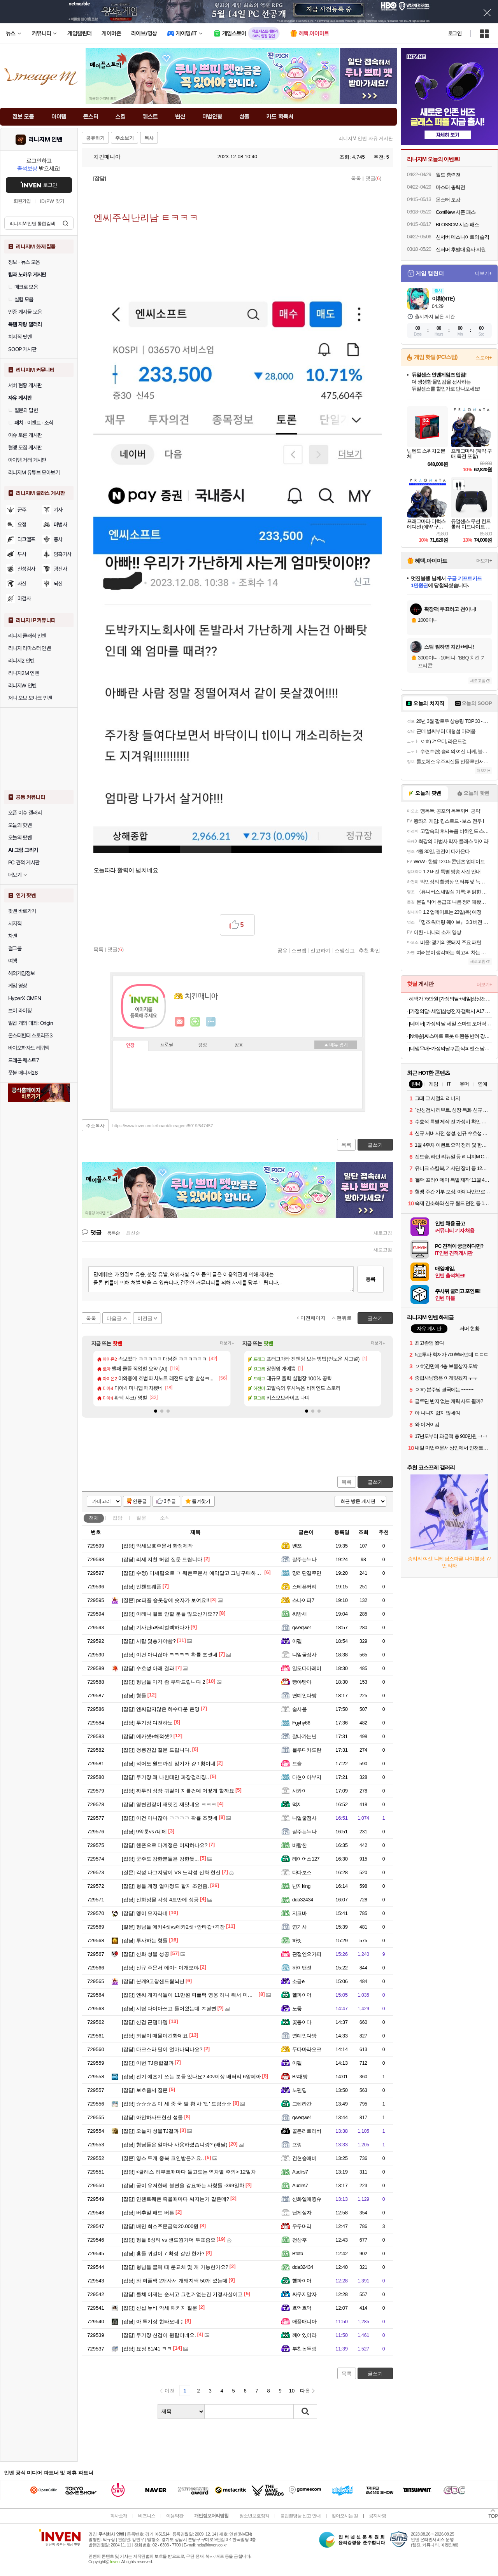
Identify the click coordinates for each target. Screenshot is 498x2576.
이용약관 (174, 2515)
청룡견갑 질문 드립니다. (156, 1750)
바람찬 (299, 1845)
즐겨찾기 (201, 1501)
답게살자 (302, 2213)
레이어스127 (305, 1859)
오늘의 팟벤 (20, 837)
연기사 (299, 1927)
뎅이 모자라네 (145, 1913)
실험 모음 (20, 299)
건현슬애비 (304, 2158)
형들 (134, 1695)
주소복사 (95, 1125)
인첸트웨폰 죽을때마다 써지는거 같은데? (175, 2199)
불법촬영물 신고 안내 (300, 2515)
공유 (282, 950)
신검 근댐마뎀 (145, 2022)
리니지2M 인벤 (23, 673)
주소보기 (124, 138)
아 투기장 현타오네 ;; (153, 2321)
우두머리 (302, 2226)
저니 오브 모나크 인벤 (30, 698)
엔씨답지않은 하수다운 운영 (161, 1709)
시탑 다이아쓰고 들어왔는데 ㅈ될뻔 (169, 2008)
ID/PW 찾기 (52, 201)
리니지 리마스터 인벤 (29, 648)
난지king (301, 1886)
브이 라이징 (20, 1010)
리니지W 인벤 (22, 685)
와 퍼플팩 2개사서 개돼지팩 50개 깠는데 (175, 2281)
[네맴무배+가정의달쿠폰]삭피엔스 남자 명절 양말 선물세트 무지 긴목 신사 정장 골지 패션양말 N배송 (450, 1048)
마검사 (24, 598)
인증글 (140, 1501)
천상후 (299, 2240)
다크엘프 (26, 539)
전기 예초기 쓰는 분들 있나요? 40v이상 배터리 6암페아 (191, 2076)
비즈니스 (146, 2515)
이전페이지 (313, 1318)
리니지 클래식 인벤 (27, 636)
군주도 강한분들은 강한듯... (160, 1859)
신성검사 (26, 569)
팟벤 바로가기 (22, 911)
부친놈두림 (304, 2349)
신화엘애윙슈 (306, 2199)
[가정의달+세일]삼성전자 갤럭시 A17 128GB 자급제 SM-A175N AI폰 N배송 (450, 1011)
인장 (130, 1045)
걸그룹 (14, 948)
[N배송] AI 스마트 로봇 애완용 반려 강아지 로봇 (450, 1036)
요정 (22, 524)
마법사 (60, 524)
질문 (141, 1518)
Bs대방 (299, 2076)
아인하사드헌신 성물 (152, 2117)
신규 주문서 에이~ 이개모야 (160, 1968)
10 (292, 2391)
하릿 (297, 1940)
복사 (149, 138)
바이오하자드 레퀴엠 (28, 1048)
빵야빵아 (302, 1682)
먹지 (297, 1804)
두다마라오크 (306, 2049)
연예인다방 (304, 1695)
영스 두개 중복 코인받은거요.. (163, 2158)
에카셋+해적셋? (147, 1736)
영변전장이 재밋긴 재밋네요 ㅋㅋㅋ (169, 1804)
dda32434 (302, 1900)
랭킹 (202, 1045)
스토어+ (483, 357)
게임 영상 (17, 986)
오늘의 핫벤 (20, 825)
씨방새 (299, 1614)
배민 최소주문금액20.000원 (160, 2226)
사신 (22, 584)
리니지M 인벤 (45, 139)
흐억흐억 (302, 2308)
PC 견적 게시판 (23, 862)
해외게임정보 (21, 973)
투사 (22, 554)
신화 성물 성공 (145, 1954)
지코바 (299, 1913)
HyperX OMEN (24, 998)
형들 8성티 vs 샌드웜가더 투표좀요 (169, 2240)
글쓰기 (375, 1482)
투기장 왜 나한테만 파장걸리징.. (165, 1777)
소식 (165, 1518)
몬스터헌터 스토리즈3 (30, 1035)
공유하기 (95, 138)
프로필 (166, 1045)
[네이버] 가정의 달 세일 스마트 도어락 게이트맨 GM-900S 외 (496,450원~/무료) (450, 1024)
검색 (65, 223)
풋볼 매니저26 (23, 1073)
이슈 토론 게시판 (25, 435)
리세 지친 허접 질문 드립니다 (162, 1559)
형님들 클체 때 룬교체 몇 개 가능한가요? (175, 2267)
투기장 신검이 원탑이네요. (159, 2335)
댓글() (373, 178)
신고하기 (320, 950)
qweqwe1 (302, 1627)
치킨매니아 (103, 157)
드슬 (297, 1763)
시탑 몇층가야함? (149, 1641)
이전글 (145, 1318)
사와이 (299, 1791)
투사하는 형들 (145, 1940)
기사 (58, 510)
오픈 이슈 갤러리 (25, 813)
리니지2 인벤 (21, 661)
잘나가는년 (304, 1736)
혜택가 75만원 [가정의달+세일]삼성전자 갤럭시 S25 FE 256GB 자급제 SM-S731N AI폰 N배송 (450, 999)
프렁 (297, 2145)
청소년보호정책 (254, 2515)
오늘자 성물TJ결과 (150, 2131)
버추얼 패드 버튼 (148, 2213)
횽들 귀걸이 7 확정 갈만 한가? (163, 2253)
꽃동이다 (302, 2022)
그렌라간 (302, 2104)
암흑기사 (63, 554)
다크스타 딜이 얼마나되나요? (162, 2049)
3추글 (170, 1501)
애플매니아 (304, 2321)
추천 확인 (370, 950)
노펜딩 (299, 2090)
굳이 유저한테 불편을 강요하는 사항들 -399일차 (183, 2185)
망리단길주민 (306, 1573)
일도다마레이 (306, 1668)
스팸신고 (345, 950)
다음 (305, 2391)
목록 (356, 178)
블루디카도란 (306, 1750)
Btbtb (297, 2253)
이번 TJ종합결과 (148, 2063)
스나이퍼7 (303, 1600)
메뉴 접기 (335, 1045)
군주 (22, 510)
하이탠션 (302, 1968)
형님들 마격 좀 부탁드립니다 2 (163, 1682)
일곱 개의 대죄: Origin (30, 1023)
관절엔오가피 (306, 1954)
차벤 (12, 936)
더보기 (211, 1022)
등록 (370, 1279)
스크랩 (299, 950)
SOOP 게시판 (22, 349)
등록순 (113, 1233)
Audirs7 (300, 2172)
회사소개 (118, 2515)
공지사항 (377, 2515)
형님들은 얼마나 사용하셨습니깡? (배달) (175, 2145)
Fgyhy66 (301, 1723)
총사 (58, 539)
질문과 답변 (23, 410)
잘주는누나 (304, 1559)
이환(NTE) (443, 299)
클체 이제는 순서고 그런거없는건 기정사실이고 (182, 2294)
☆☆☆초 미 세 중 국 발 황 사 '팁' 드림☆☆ (176, 2104)
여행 (12, 961)
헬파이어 (302, 1995)
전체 (94, 1518)
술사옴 (299, 1709)
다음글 (114, 1318)
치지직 (14, 923)
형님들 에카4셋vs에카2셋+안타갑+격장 (173, 1927)
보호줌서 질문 (145, 2090)
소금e (298, 1981)
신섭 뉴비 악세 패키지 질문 (159, 2308)
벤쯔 (297, 1546)
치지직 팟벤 (20, 337)
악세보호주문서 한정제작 (157, 1546)
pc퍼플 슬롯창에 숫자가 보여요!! (165, 1600)
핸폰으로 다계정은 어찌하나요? (164, 1845)
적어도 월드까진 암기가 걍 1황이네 (169, 1763)
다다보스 (302, 1872)
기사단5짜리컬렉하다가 (155, 1627)
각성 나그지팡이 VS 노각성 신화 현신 (171, 1872)
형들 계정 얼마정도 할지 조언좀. (165, 1886)
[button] (155, 1411)
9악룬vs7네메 (144, 1832)
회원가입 (22, 201)
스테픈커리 (304, 1587)
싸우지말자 (304, 2294)
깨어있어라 (304, 2335)
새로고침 (383, 1233)
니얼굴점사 (304, 1655)
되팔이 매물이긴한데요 (155, 2036)
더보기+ (227, 1343)
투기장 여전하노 (147, 1723)
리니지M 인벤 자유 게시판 (365, 138)
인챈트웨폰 (141, 1587)
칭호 (239, 1045)
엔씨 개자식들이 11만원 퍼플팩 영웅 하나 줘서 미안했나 (192, 1995)
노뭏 (297, 2008)
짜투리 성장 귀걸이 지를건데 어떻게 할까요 (178, 1791)
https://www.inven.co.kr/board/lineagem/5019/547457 (162, 1125)
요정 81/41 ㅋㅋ (147, 2349)
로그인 (454, 33)
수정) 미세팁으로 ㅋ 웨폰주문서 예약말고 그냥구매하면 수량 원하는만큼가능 (215, 1573)
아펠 (297, 1641)
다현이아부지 (306, 1777)
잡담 (117, 1518)
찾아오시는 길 (344, 2515)
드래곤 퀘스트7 (23, 1060)
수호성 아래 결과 (148, 1668)
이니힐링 (195, 1022)
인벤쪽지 (180, 1022)
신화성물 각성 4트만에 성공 (160, 1900)
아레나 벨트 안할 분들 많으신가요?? (170, 1614)
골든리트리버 (306, 2131)
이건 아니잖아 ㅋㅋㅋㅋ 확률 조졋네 (169, 1655)
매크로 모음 (23, 287)
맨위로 (344, 1318)
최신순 (133, 1233)
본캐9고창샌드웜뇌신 (153, 1981)
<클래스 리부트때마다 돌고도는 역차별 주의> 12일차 (189, 2172)
